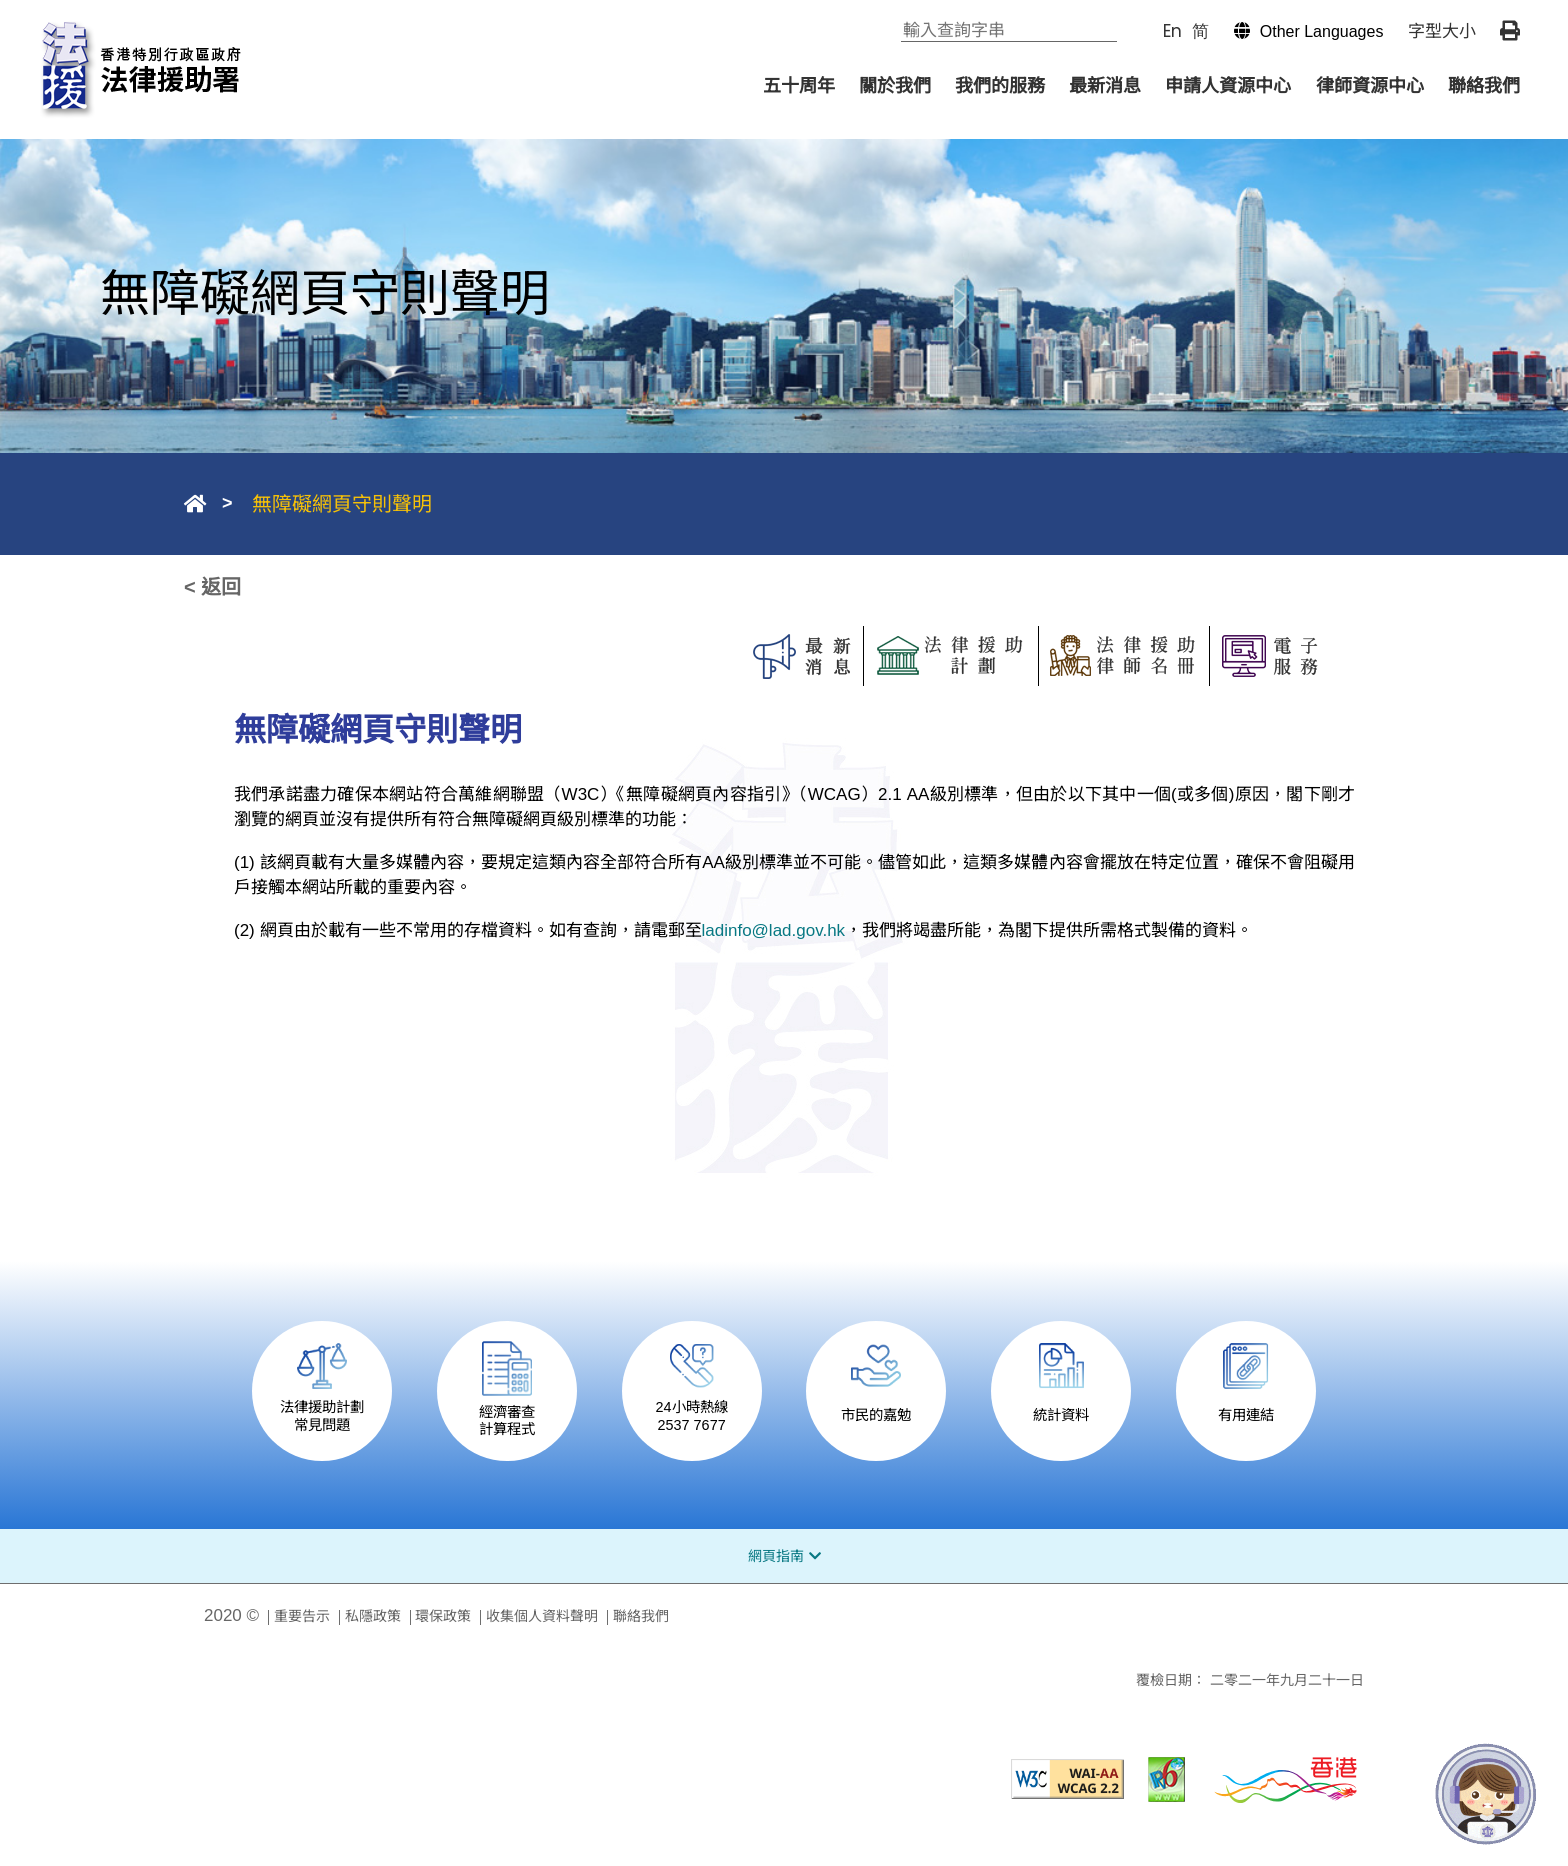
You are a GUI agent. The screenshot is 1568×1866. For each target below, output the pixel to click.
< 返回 (212, 587)
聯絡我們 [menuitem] (1484, 86)
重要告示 (302, 1616)
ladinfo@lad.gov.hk (774, 930)
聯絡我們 (641, 1616)
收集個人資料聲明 (542, 1616)
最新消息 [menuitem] (1105, 86)
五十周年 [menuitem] (799, 86)
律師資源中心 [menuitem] (1370, 86)
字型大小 (1442, 31)
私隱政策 (373, 1616)
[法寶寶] (1486, 1794)
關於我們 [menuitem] (895, 86)
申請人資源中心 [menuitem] (1228, 86)
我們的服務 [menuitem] (1000, 86)
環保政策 (443, 1616)
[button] (1299, 31)
